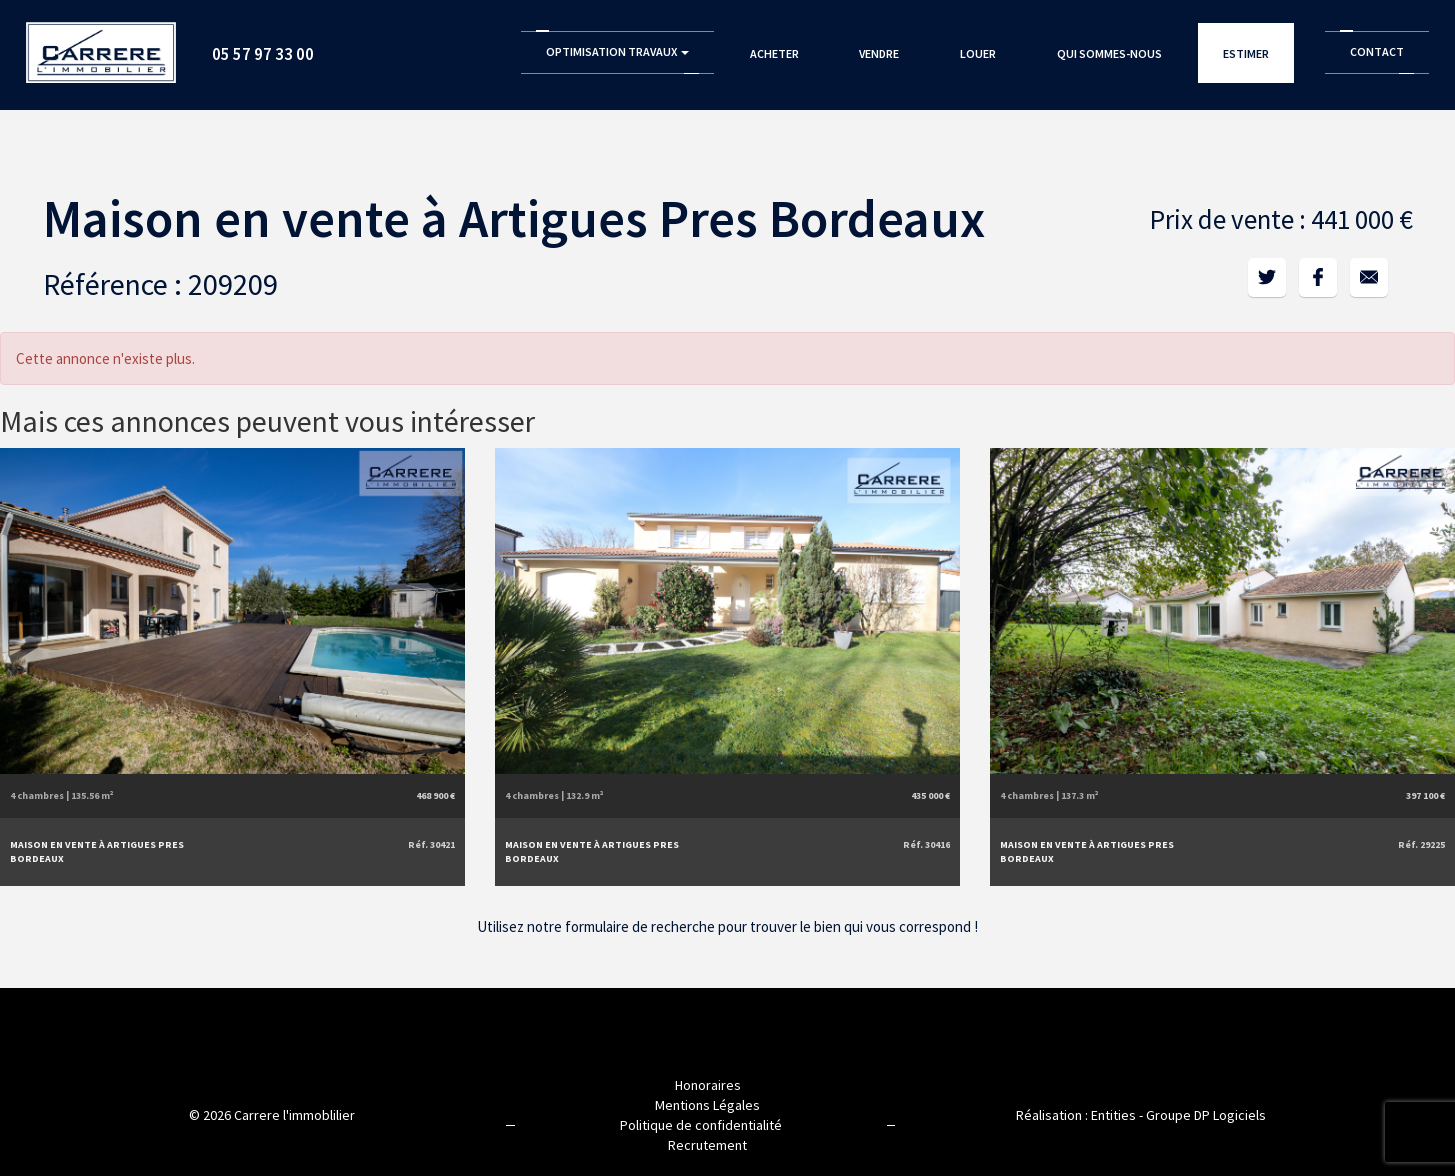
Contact (1377, 51)
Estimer (1246, 53)
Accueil (101, 45)
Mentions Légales (707, 1105)
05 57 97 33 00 (263, 54)
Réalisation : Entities (1076, 1115)
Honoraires (708, 1085)
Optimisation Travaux (617, 51)
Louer (978, 53)
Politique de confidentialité (701, 1125)
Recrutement (707, 1145)
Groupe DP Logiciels (1206, 1115)
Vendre (879, 53)
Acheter (774, 53)
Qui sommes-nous (1109, 53)
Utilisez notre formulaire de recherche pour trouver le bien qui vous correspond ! (727, 926)
